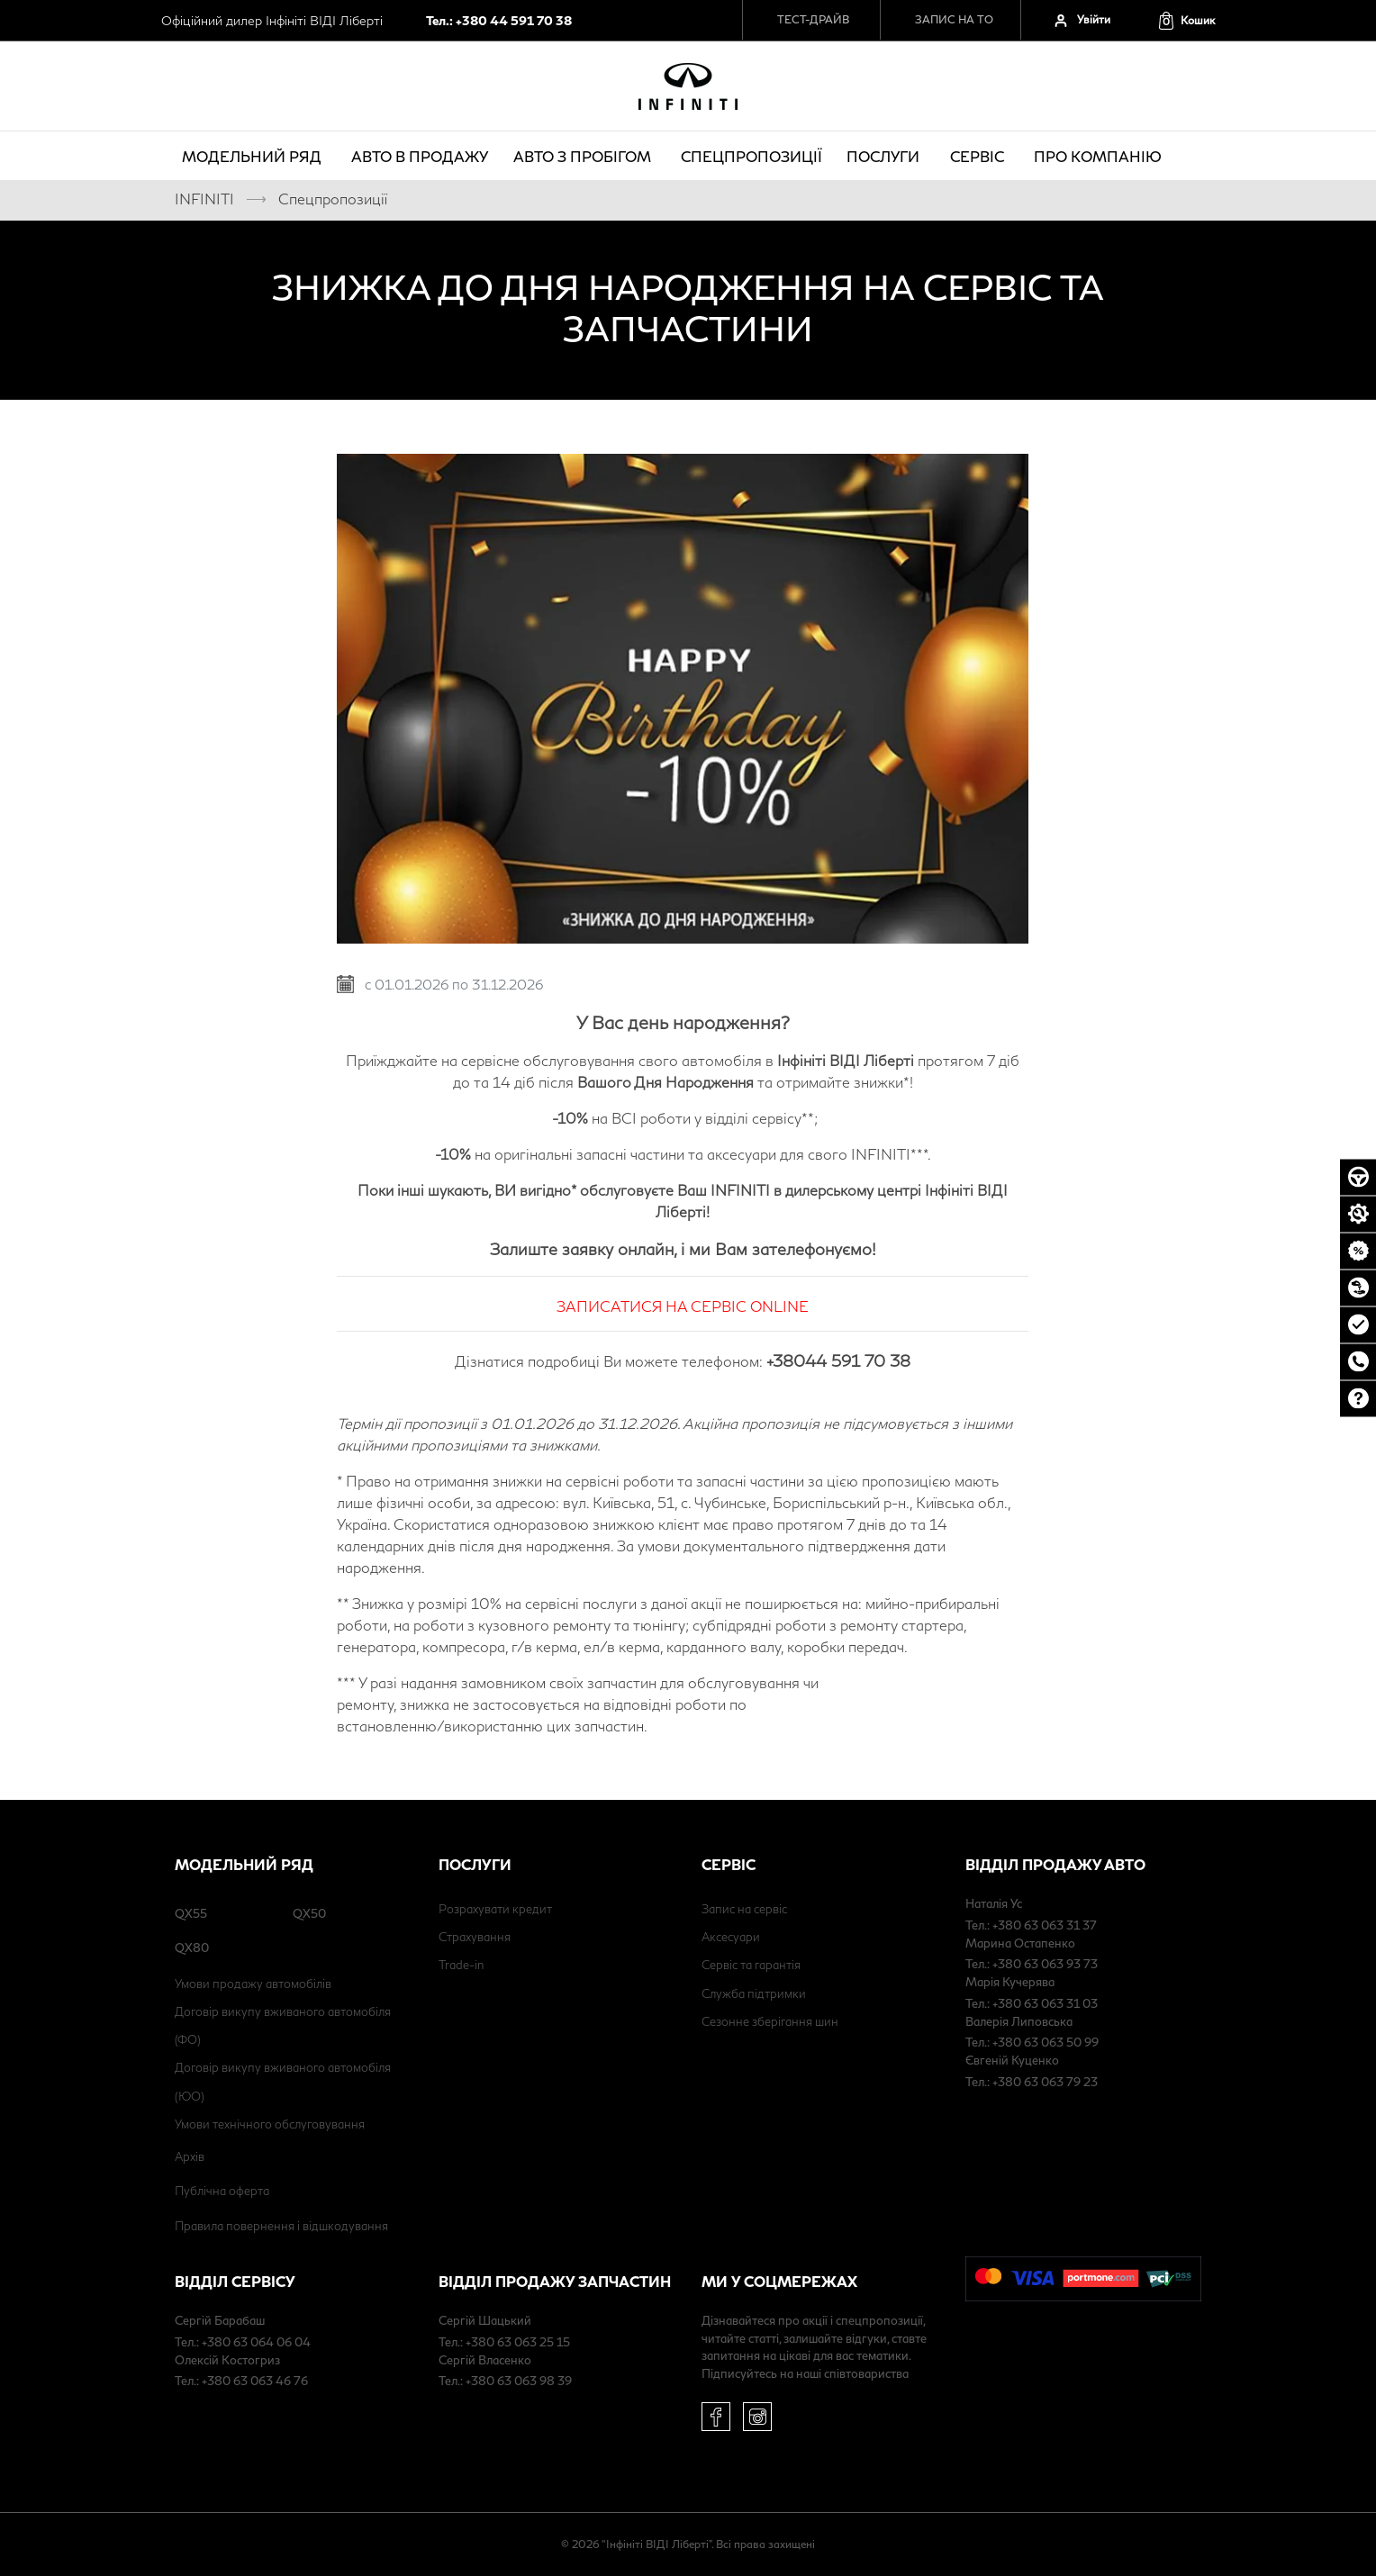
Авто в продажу (419, 156)
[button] (1186, 20)
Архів (189, 2156)
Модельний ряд (254, 156)
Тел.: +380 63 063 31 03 (1031, 2003)
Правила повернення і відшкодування (281, 2226)
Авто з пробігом (584, 156)
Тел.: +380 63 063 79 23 (1031, 2081)
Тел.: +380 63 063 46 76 (241, 2380)
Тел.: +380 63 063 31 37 (1031, 1925)
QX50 (309, 1913)
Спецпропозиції (751, 156)
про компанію (1100, 156)
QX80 (192, 1947)
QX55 (191, 1913)
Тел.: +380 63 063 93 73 (1031, 1964)
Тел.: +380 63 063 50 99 (1032, 2042)
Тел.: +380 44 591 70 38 (499, 20)
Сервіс (979, 156)
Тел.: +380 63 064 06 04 (243, 2342)
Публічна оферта (222, 2190)
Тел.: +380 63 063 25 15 (504, 2342)
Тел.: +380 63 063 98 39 (505, 2380)
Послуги (885, 156)
